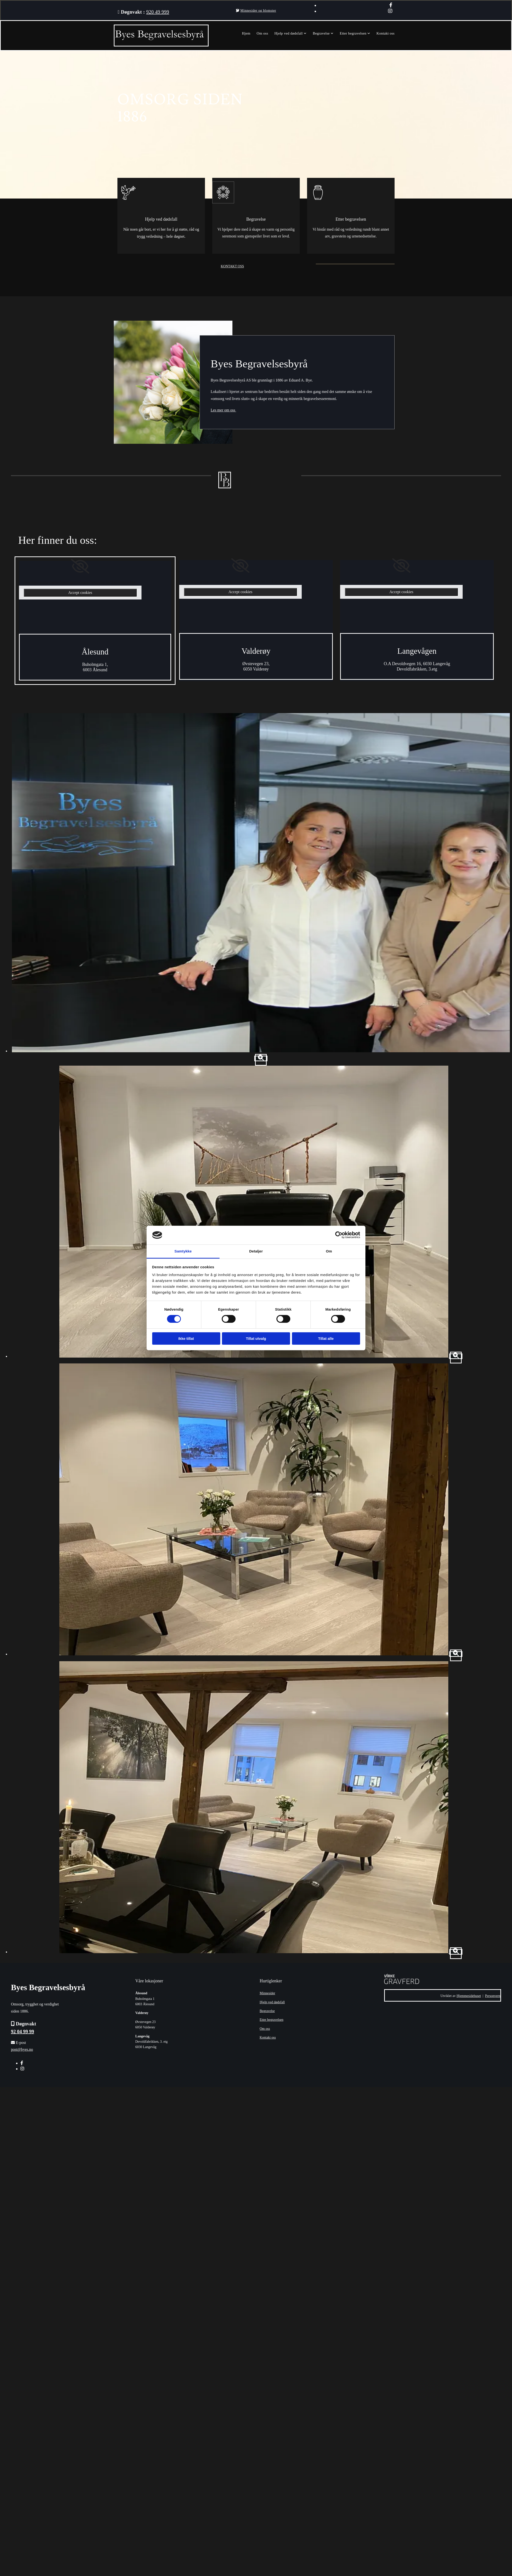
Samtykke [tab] (183, 1251)
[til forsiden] (159, 39)
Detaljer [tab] (256, 1251)
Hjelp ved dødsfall (289, 33)
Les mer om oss (223, 410)
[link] (80, 566)
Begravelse (322, 33)
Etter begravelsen (353, 33)
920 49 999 (157, 12)
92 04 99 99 (22, 2031)
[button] (232, 266)
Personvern (492, 1996)
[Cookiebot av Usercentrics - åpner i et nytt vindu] (339, 1235)
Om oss (262, 33)
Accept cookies (80, 592)
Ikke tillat (186, 1338)
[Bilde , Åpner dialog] (260, 1356)
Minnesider (267, 1993)
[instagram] (390, 11)
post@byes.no (22, 2049)
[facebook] (390, 5)
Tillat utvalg (256, 1338)
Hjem (246, 33)
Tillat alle (326, 1338)
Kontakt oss (385, 33)
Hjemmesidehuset (469, 1996)
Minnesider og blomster (258, 10)
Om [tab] (329, 1251)
